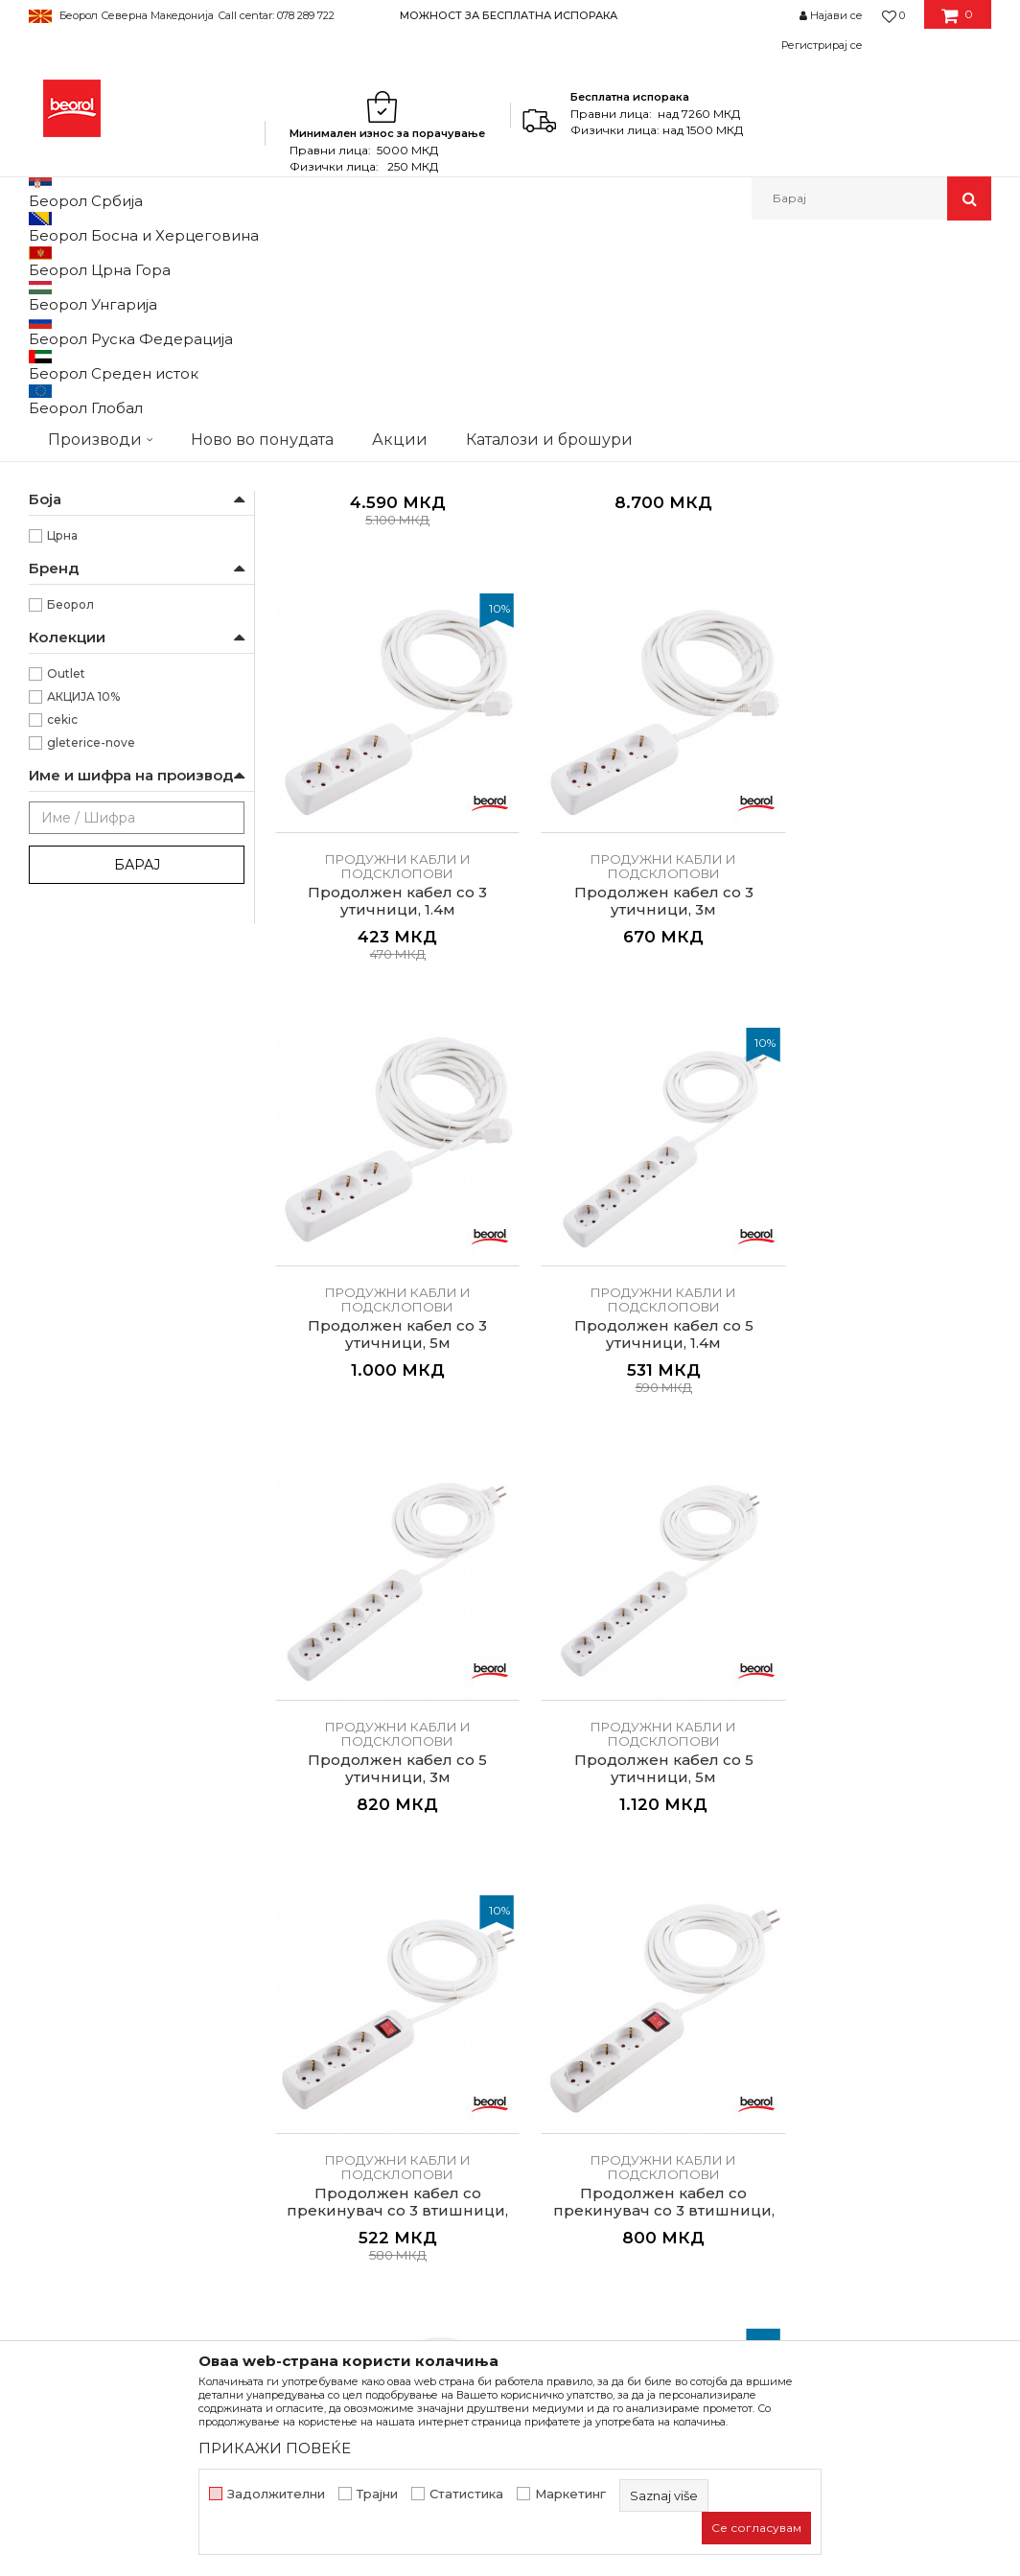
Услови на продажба (591, 2005)
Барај (137, 1114)
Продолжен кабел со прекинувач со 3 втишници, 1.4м (356, 1347)
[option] (509, 15)
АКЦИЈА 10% (83, 946)
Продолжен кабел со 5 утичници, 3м (725, 986)
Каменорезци (88, 572)
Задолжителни (276, 2494)
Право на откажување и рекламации (602, 2171)
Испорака (554, 2134)
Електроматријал (343, 261)
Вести (295, 2032)
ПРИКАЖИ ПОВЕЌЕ (274, 2448)
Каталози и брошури (346, 2086)
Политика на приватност (605, 2059)
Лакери (69, 595)
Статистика (466, 2494)
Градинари (79, 526)
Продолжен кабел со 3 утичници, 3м (909, 634)
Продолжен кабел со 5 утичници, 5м (909, 986)
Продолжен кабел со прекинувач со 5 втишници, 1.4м (908, 1347)
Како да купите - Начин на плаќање (611, 2096)
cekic (62, 969)
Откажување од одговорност (621, 2032)
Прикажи (766, 324)
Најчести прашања (584, 2208)
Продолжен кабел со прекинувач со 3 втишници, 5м (724, 1347)
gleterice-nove (91, 992)
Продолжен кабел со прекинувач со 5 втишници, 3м (356, 1699)
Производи (113, 261)
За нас (296, 2005)
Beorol (46, 261)
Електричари (87, 549)
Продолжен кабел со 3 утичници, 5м (357, 986)
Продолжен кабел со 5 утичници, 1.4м (540, 986)
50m (61, 715)
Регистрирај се (822, 45)
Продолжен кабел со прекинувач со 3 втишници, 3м (540, 1347)
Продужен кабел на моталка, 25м (356, 634)
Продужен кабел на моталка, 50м (540, 634)
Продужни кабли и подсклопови (128, 349)
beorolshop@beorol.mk (126, 2113)
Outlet (66, 923)
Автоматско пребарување (399, 324)
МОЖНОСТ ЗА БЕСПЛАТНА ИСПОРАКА (508, 15)
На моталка (81, 434)
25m (60, 692)
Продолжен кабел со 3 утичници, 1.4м (725, 634)
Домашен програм (219, 261)
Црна (62, 784)
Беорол (70, 854)
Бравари (73, 503)
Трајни (377, 2494)
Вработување (321, 2059)
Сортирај (534, 324)
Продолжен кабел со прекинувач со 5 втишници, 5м (540, 1699)
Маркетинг (570, 2494)
